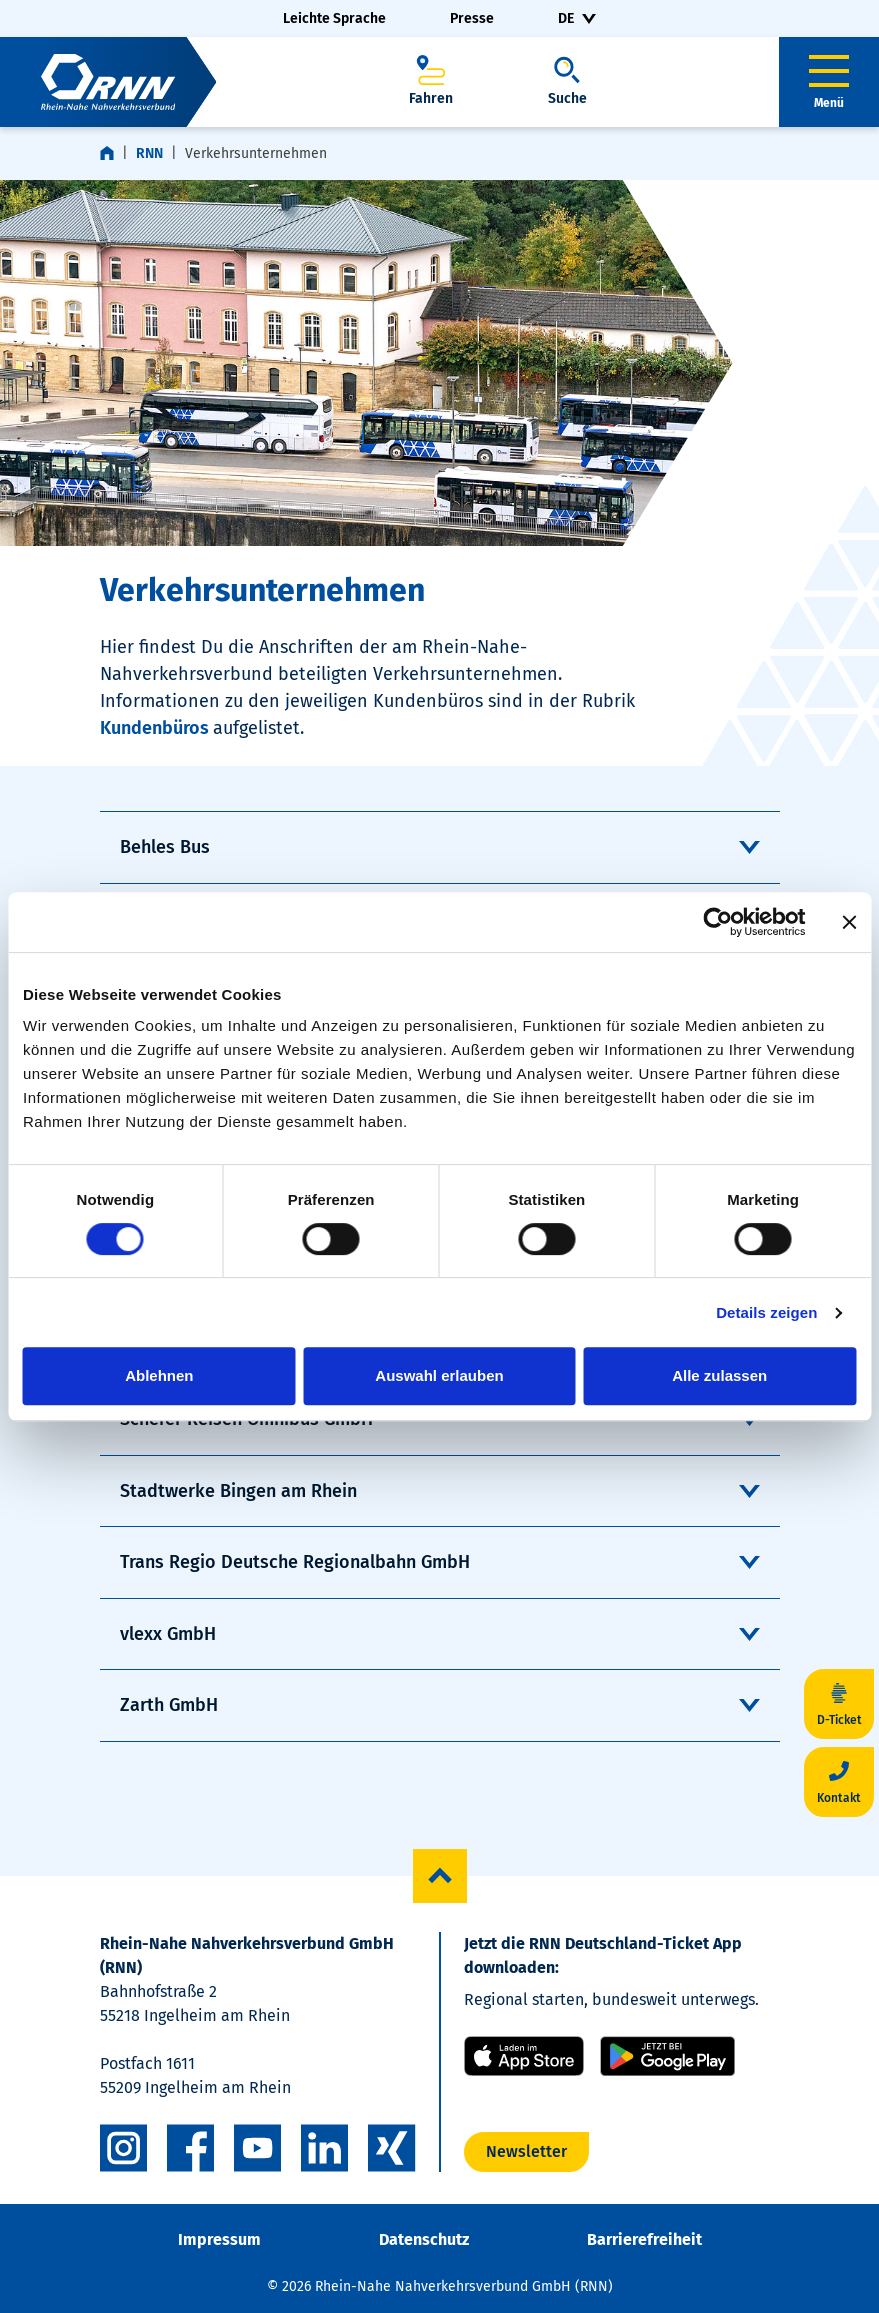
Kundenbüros (156, 728)
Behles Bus (165, 847)
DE (566, 18)
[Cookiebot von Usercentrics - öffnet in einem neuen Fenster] (717, 922)
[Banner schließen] (849, 922)
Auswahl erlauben (439, 1375)
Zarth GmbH (169, 1705)
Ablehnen (159, 1375)
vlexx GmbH (168, 1634)
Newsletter (526, 2151)
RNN (149, 153)
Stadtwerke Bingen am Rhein (238, 1491)
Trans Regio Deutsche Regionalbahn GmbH (295, 1562)
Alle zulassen (719, 1375)
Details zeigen (766, 1312)
